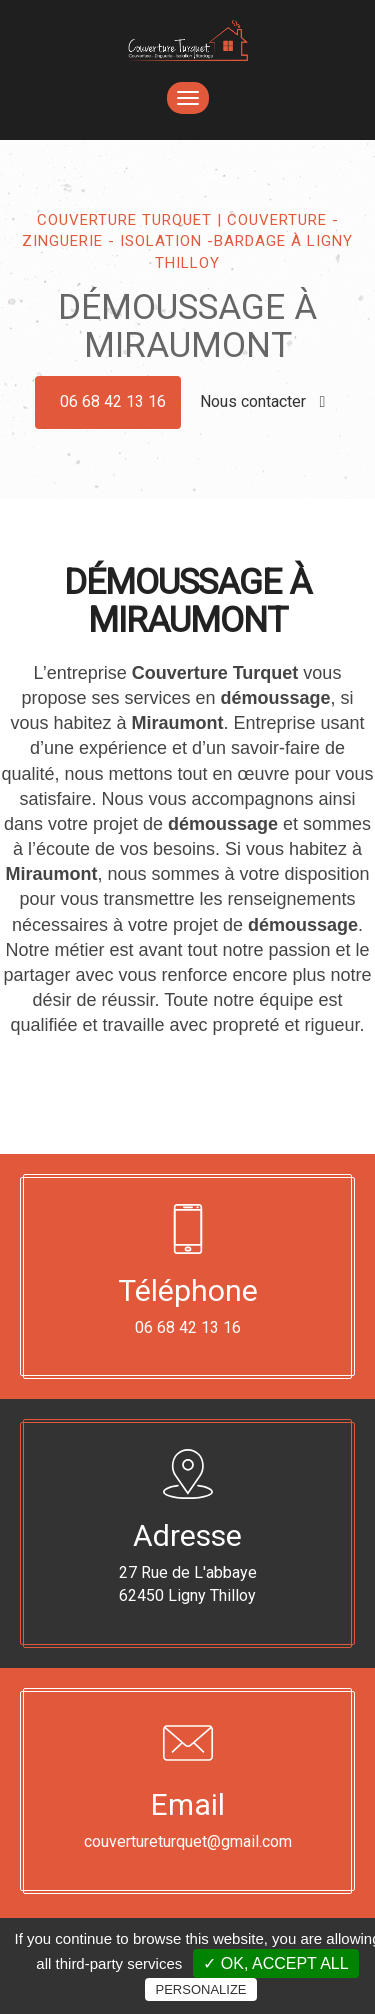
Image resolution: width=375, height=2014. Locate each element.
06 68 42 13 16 (113, 401)
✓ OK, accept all (275, 1963)
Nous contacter (263, 401)
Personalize (200, 1989)
